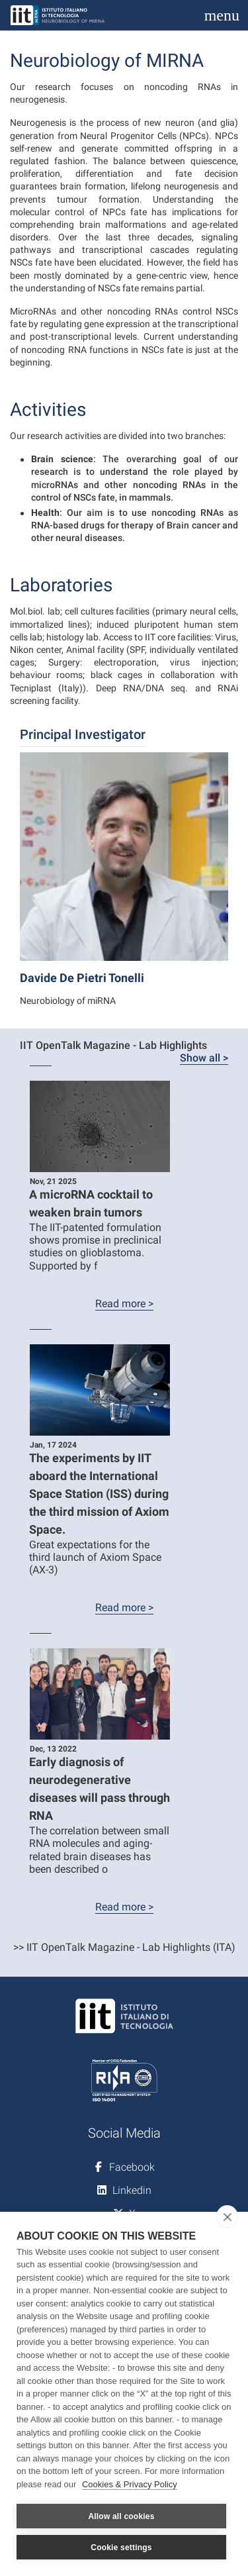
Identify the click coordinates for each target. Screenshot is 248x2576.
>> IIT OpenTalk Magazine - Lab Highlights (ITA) (124, 1947)
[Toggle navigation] (222, 15)
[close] (227, 2216)
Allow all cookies (121, 2516)
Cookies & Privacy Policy (129, 2484)
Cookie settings (121, 2547)
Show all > (204, 1058)
